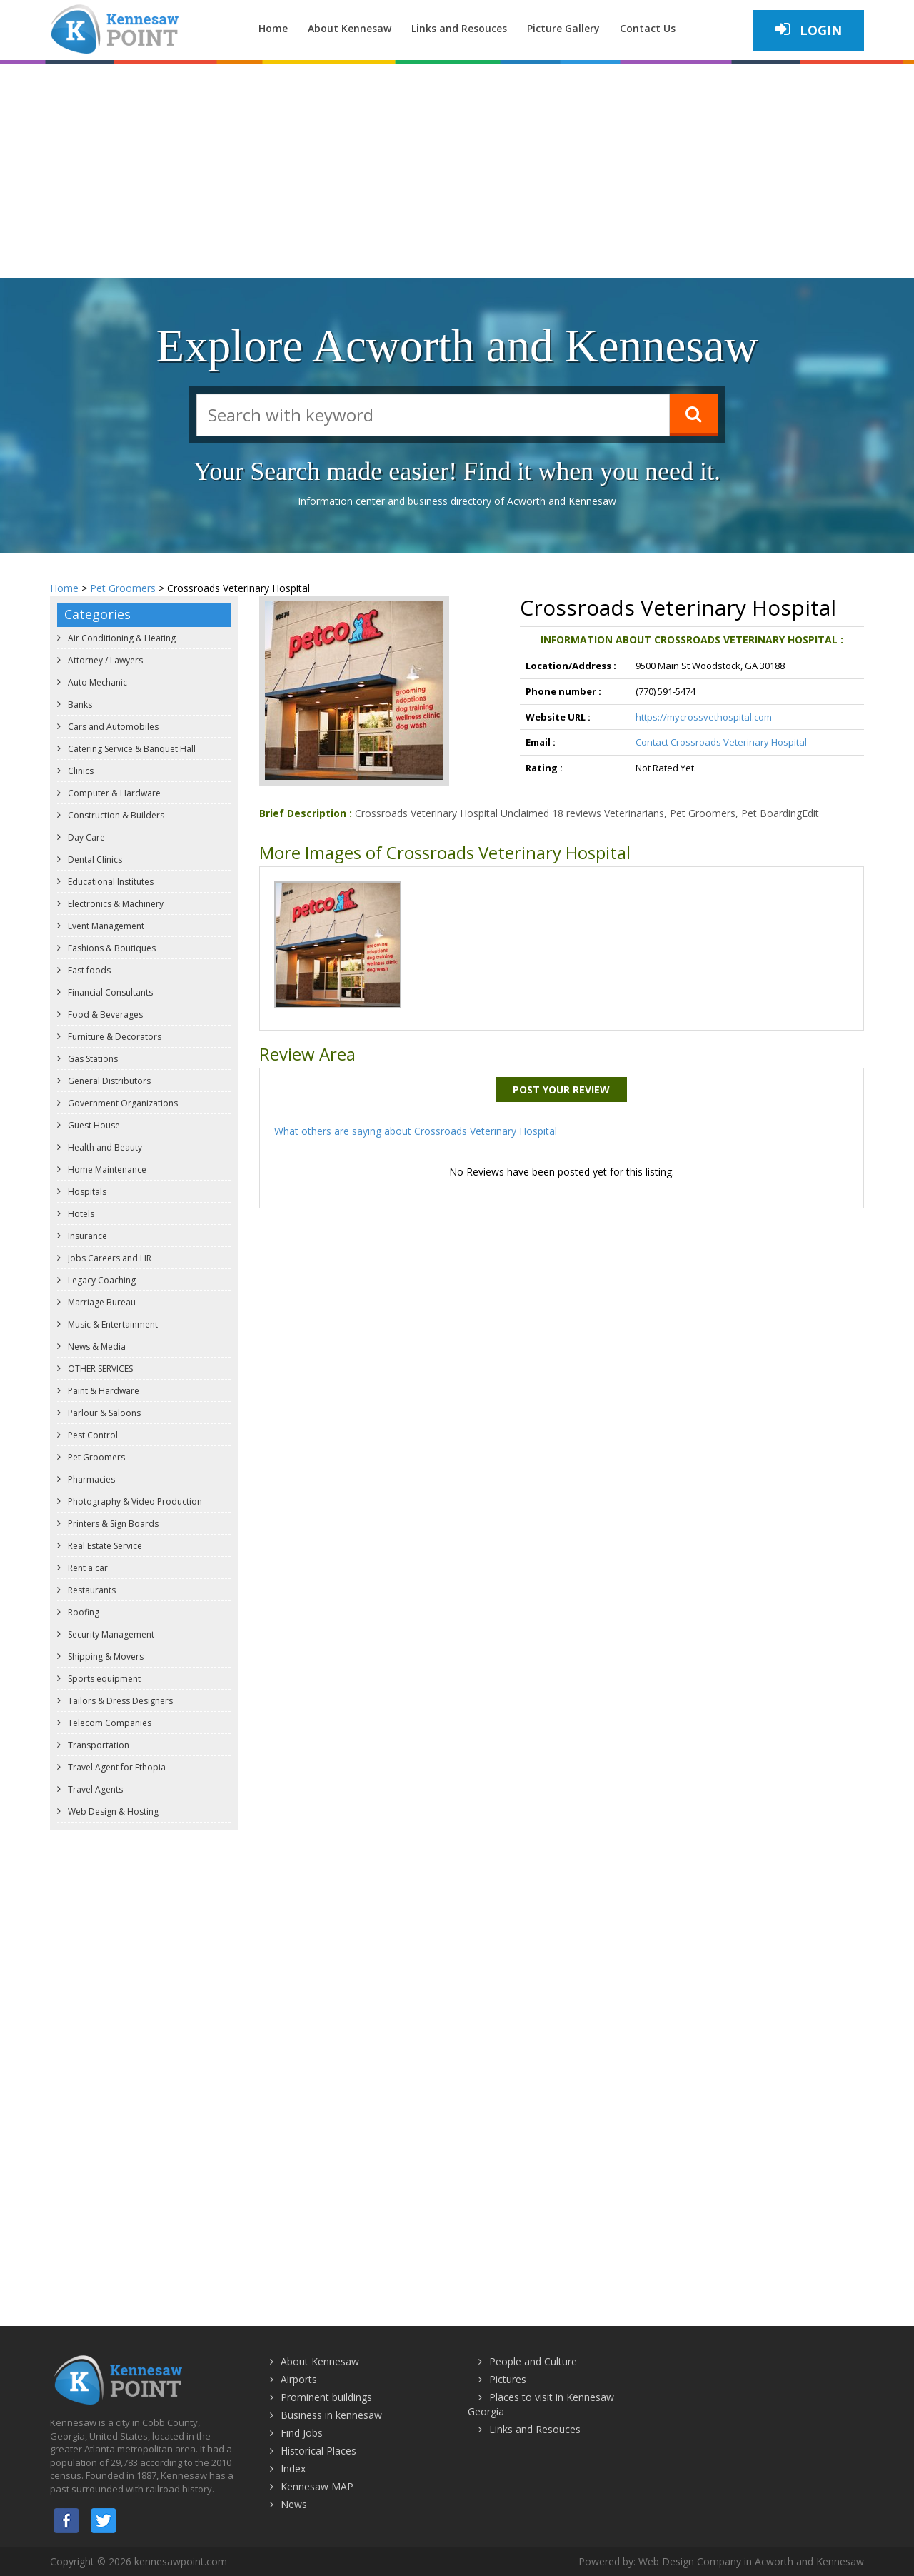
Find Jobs (302, 2433)
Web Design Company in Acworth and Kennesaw (751, 2561)
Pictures (507, 2379)
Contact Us (648, 28)
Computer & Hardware (113, 793)
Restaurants (91, 1590)
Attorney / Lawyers (104, 660)
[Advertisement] (457, 171)
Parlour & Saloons (103, 1413)
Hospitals (86, 1192)
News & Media (96, 1346)
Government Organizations (122, 1103)
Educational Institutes (110, 882)
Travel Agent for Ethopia (116, 1767)
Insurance (86, 1236)
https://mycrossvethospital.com (704, 717)
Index (293, 2468)
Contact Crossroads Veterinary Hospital (721, 742)
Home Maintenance (106, 1169)
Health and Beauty (104, 1147)
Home (273, 28)
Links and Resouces (459, 28)
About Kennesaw (349, 28)
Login (808, 30)
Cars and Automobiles (112, 727)
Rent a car (87, 1568)
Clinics (80, 771)
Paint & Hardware (102, 1391)
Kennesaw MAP (317, 2486)
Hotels (80, 1214)
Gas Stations (92, 1059)
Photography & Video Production (134, 1501)
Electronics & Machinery (115, 904)
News (294, 2504)
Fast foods (88, 970)
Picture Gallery (563, 28)
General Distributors (108, 1081)
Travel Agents (94, 1789)
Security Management (110, 1634)
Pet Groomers (123, 588)
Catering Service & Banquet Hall (131, 749)
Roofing (82, 1612)
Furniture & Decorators (113, 1037)
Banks (79, 704)
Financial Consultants (109, 992)
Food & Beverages (104, 1014)
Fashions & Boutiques (111, 948)
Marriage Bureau (101, 1302)
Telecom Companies (108, 1723)
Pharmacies (90, 1479)
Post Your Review (561, 1089)
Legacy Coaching (101, 1280)
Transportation (97, 1745)
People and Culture (533, 2361)
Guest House (93, 1125)
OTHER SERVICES (99, 1369)
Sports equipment (103, 1679)
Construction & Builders (115, 815)
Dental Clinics (94, 859)
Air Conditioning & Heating (121, 638)
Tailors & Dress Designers (119, 1701)
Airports (299, 2379)
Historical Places (318, 2450)
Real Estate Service (104, 1546)
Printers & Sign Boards (112, 1524)
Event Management (105, 926)
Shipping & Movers (105, 1656)
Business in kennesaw (331, 2415)
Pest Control (92, 1435)
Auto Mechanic (96, 682)
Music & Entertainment (112, 1324)
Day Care (85, 837)
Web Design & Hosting (112, 1811)
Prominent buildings (326, 2397)
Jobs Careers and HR (108, 1258)
